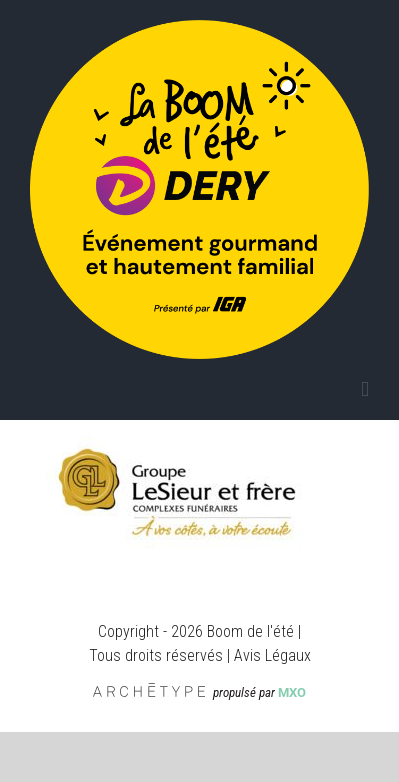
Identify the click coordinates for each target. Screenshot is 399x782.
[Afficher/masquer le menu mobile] (365, 389)
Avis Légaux (272, 655)
